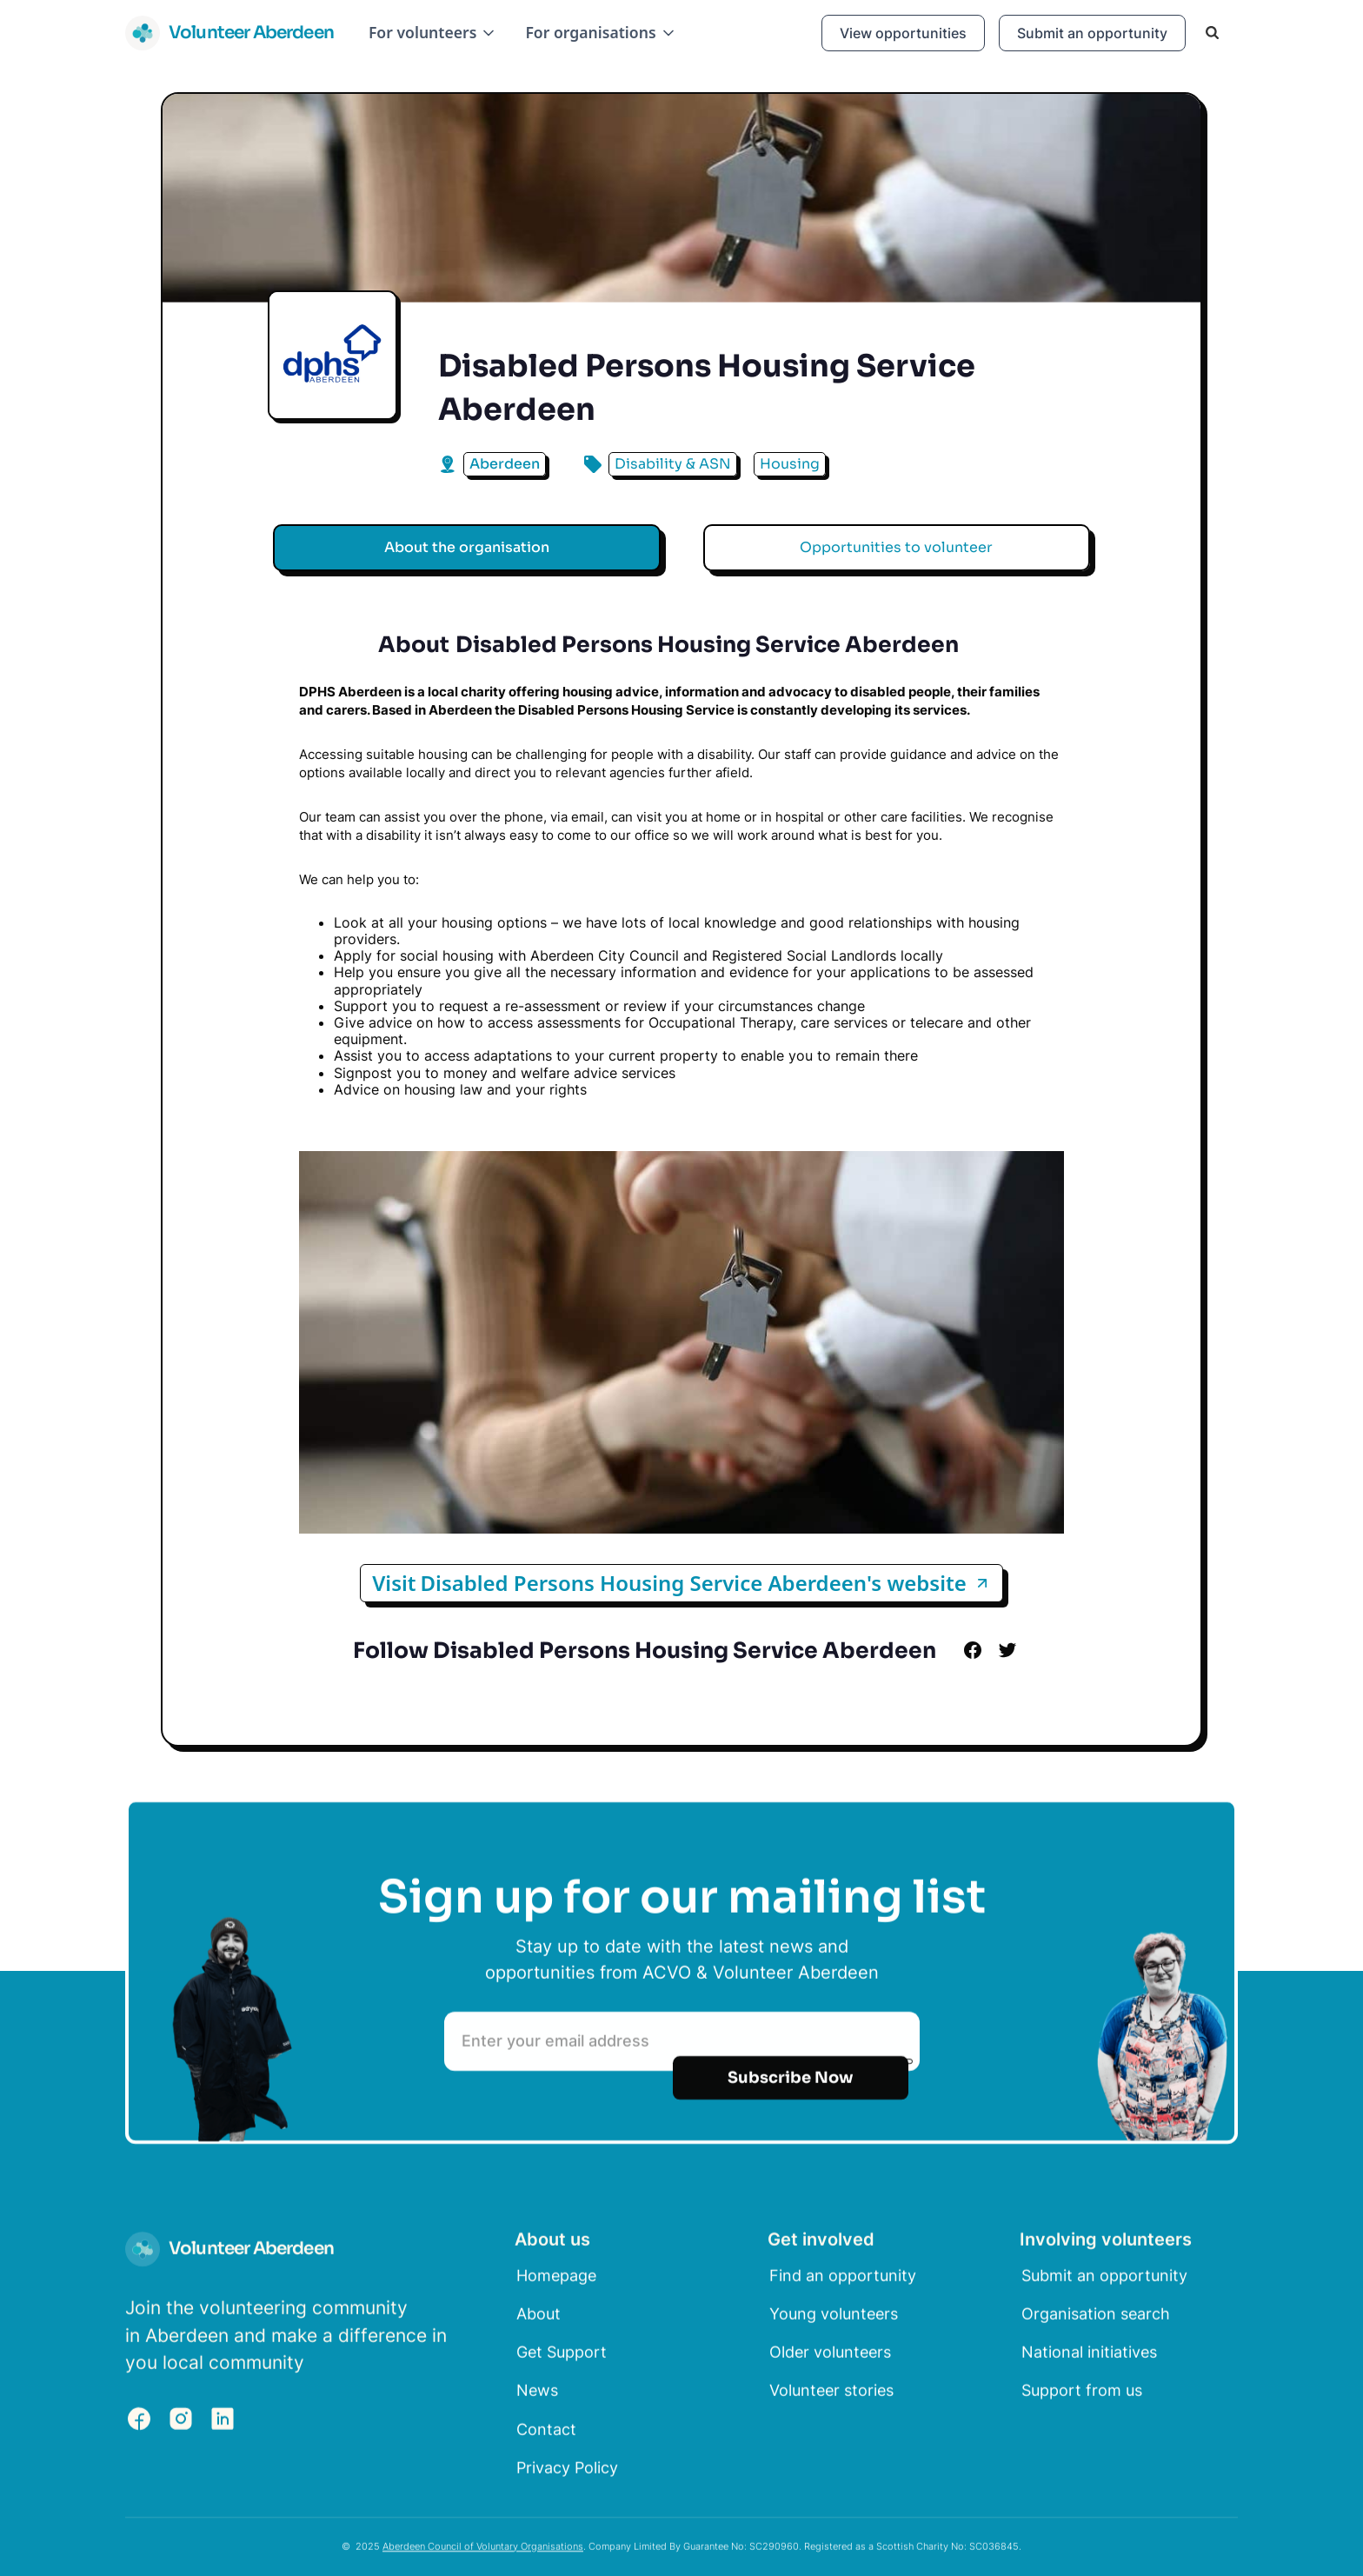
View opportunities (903, 33)
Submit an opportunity (1092, 33)
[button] (433, 32)
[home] (229, 33)
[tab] (467, 547)
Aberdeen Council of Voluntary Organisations (482, 2550)
